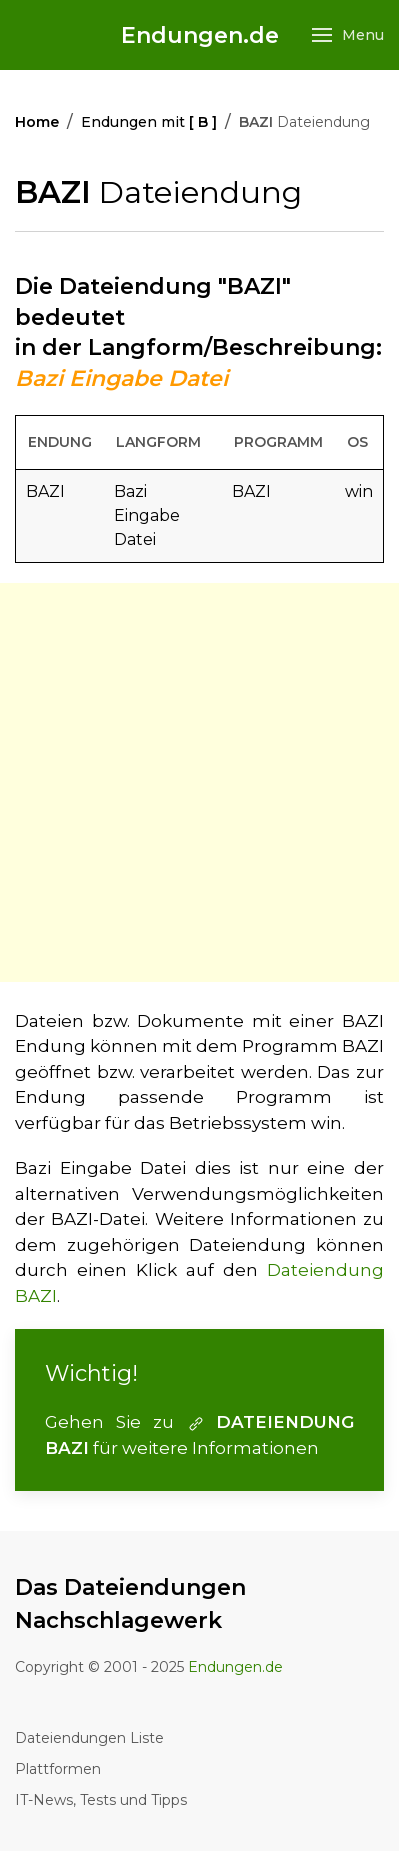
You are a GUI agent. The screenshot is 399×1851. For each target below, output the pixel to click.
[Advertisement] (199, 782)
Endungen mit (149, 122)
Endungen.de (200, 35)
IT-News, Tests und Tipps (101, 1800)
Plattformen (58, 1769)
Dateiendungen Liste (89, 1738)
